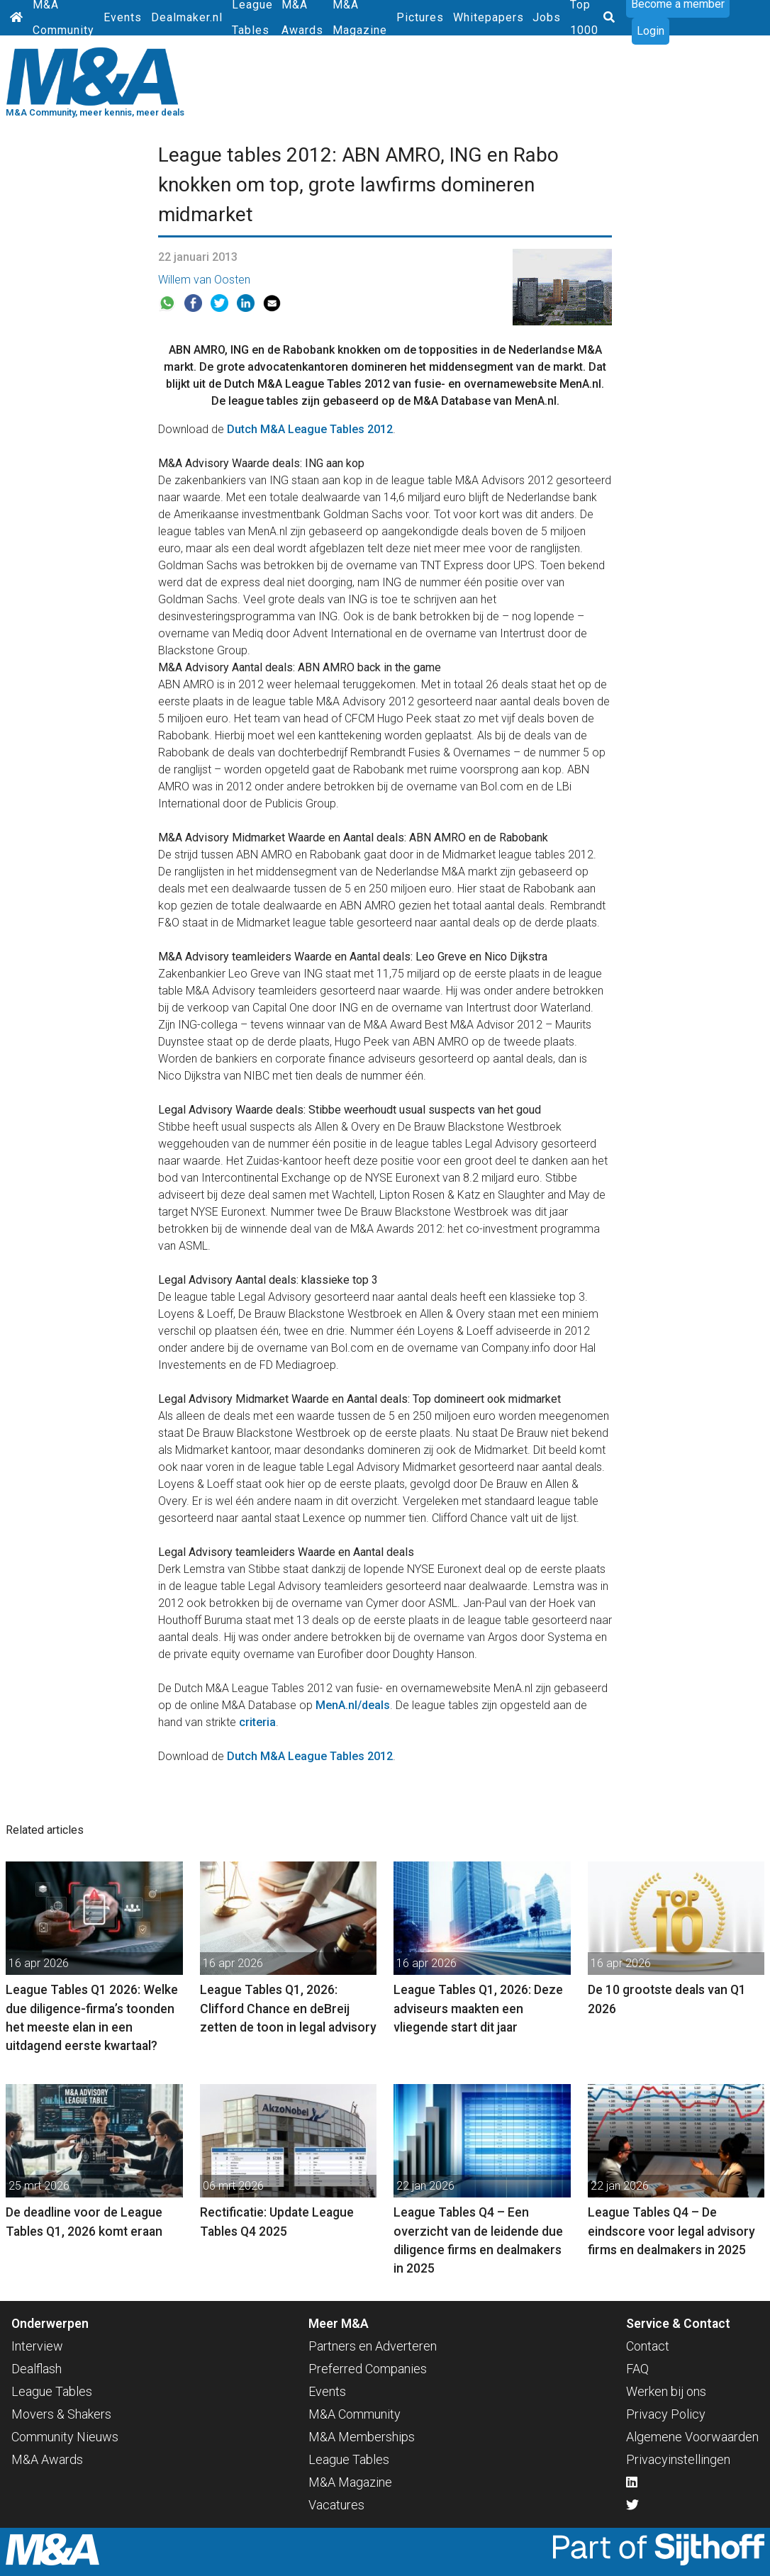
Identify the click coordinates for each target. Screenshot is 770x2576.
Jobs (546, 17)
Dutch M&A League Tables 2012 (310, 429)
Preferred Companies (367, 2368)
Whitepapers (488, 17)
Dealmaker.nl (187, 17)
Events (123, 17)
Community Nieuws (64, 2436)
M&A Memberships (361, 2436)
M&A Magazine (350, 2482)
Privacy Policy (665, 2414)
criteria (257, 1722)
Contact (647, 2346)
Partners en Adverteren (372, 2346)
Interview (37, 2346)
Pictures (420, 17)
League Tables (51, 2391)
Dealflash (36, 2368)
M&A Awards (47, 2459)
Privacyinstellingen (678, 2459)
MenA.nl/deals (353, 1705)
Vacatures (336, 2504)
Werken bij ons (666, 2391)
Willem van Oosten (204, 279)
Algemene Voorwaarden (692, 2436)
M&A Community (354, 2414)
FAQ (637, 2368)
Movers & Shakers (61, 2414)
